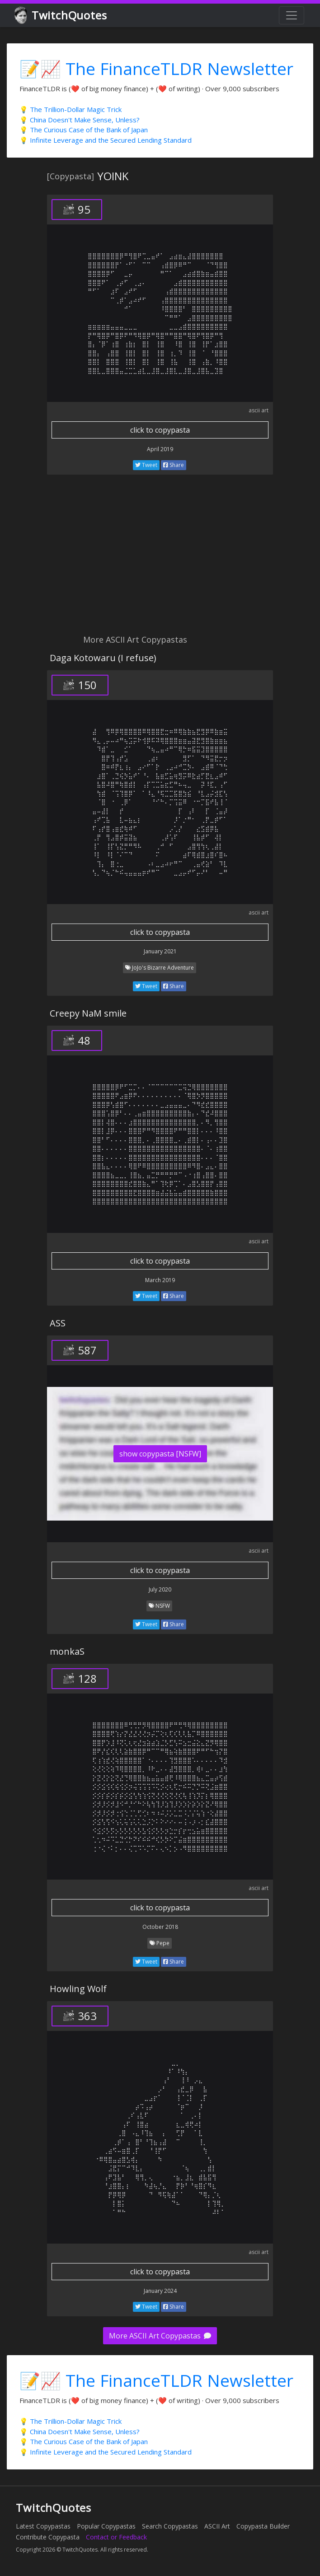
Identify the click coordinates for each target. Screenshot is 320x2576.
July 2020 (160, 1589)
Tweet (146, 465)
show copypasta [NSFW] (160, 1454)
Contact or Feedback (116, 2537)
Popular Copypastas (106, 2526)
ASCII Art (217, 2526)
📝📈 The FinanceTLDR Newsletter (156, 68)
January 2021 (160, 951)
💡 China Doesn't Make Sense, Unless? (79, 119)
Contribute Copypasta (48, 2537)
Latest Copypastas (43, 2526)
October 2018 (160, 1927)
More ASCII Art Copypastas (160, 2336)
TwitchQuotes (61, 15)
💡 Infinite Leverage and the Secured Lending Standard (105, 140)
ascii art (258, 410)
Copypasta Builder (263, 2526)
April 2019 (160, 449)
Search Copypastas (170, 2526)
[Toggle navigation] (291, 15)
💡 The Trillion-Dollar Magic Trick (70, 109)
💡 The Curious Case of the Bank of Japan (83, 129)
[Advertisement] (160, 559)
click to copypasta (160, 430)
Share (173, 465)
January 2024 (160, 2291)
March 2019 (160, 1280)
